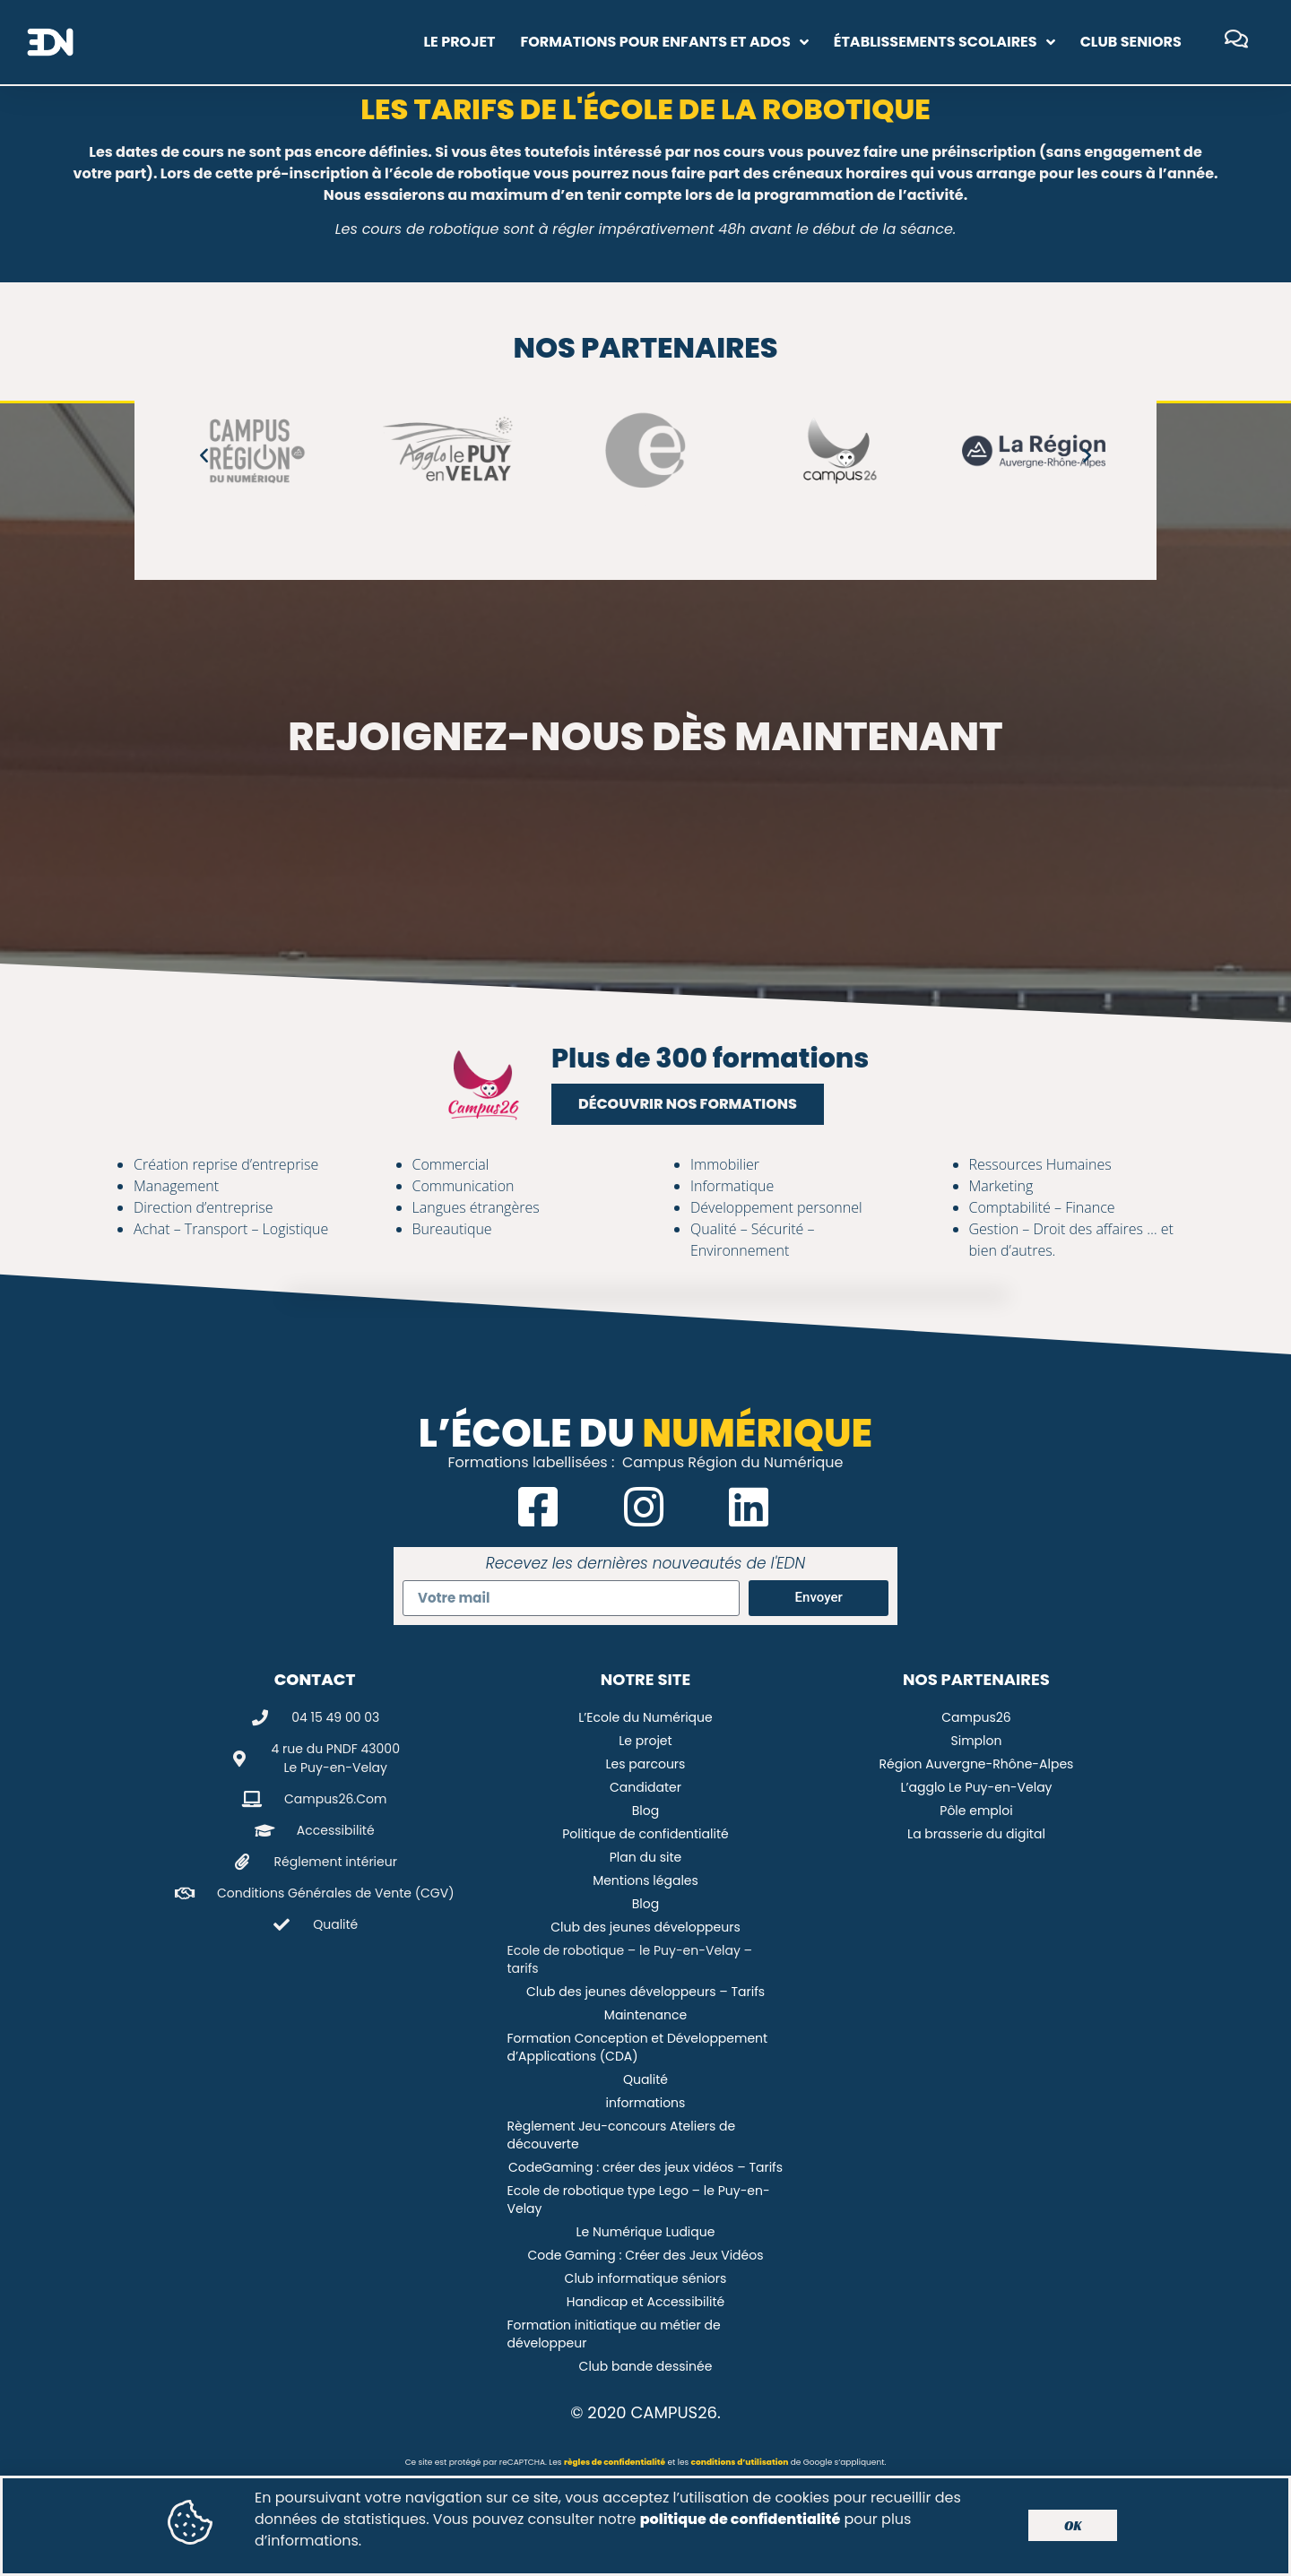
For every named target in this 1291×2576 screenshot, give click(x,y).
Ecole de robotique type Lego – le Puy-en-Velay (638, 2199)
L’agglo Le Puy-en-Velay (976, 1787)
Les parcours (646, 1764)
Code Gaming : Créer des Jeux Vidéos (645, 2255)
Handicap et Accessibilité (645, 2302)
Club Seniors (1131, 41)
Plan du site (645, 1857)
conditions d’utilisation (740, 2462)
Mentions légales (645, 1880)
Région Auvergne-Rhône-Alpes (976, 1764)
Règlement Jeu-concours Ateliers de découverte (621, 2135)
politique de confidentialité (740, 2524)
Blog (645, 1811)
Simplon (976, 1741)
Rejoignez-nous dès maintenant (645, 736)
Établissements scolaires (944, 42)
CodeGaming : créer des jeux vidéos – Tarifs (645, 2167)
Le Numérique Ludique (645, 2232)
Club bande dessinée (646, 2366)
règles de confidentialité (614, 2462)
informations (646, 2103)
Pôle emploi (976, 1811)
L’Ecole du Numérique (645, 1717)
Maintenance (645, 2015)
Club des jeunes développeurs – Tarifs (645, 1992)
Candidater (645, 1787)
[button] (204, 454)
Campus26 (975, 1717)
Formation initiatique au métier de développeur (613, 2334)
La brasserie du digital (976, 1834)
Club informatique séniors (646, 2278)
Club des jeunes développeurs (645, 1927)
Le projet (459, 41)
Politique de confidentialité (645, 1834)
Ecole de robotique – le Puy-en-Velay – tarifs (629, 1959)
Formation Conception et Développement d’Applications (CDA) (637, 2047)
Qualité (645, 2079)
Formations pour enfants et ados (665, 42)
